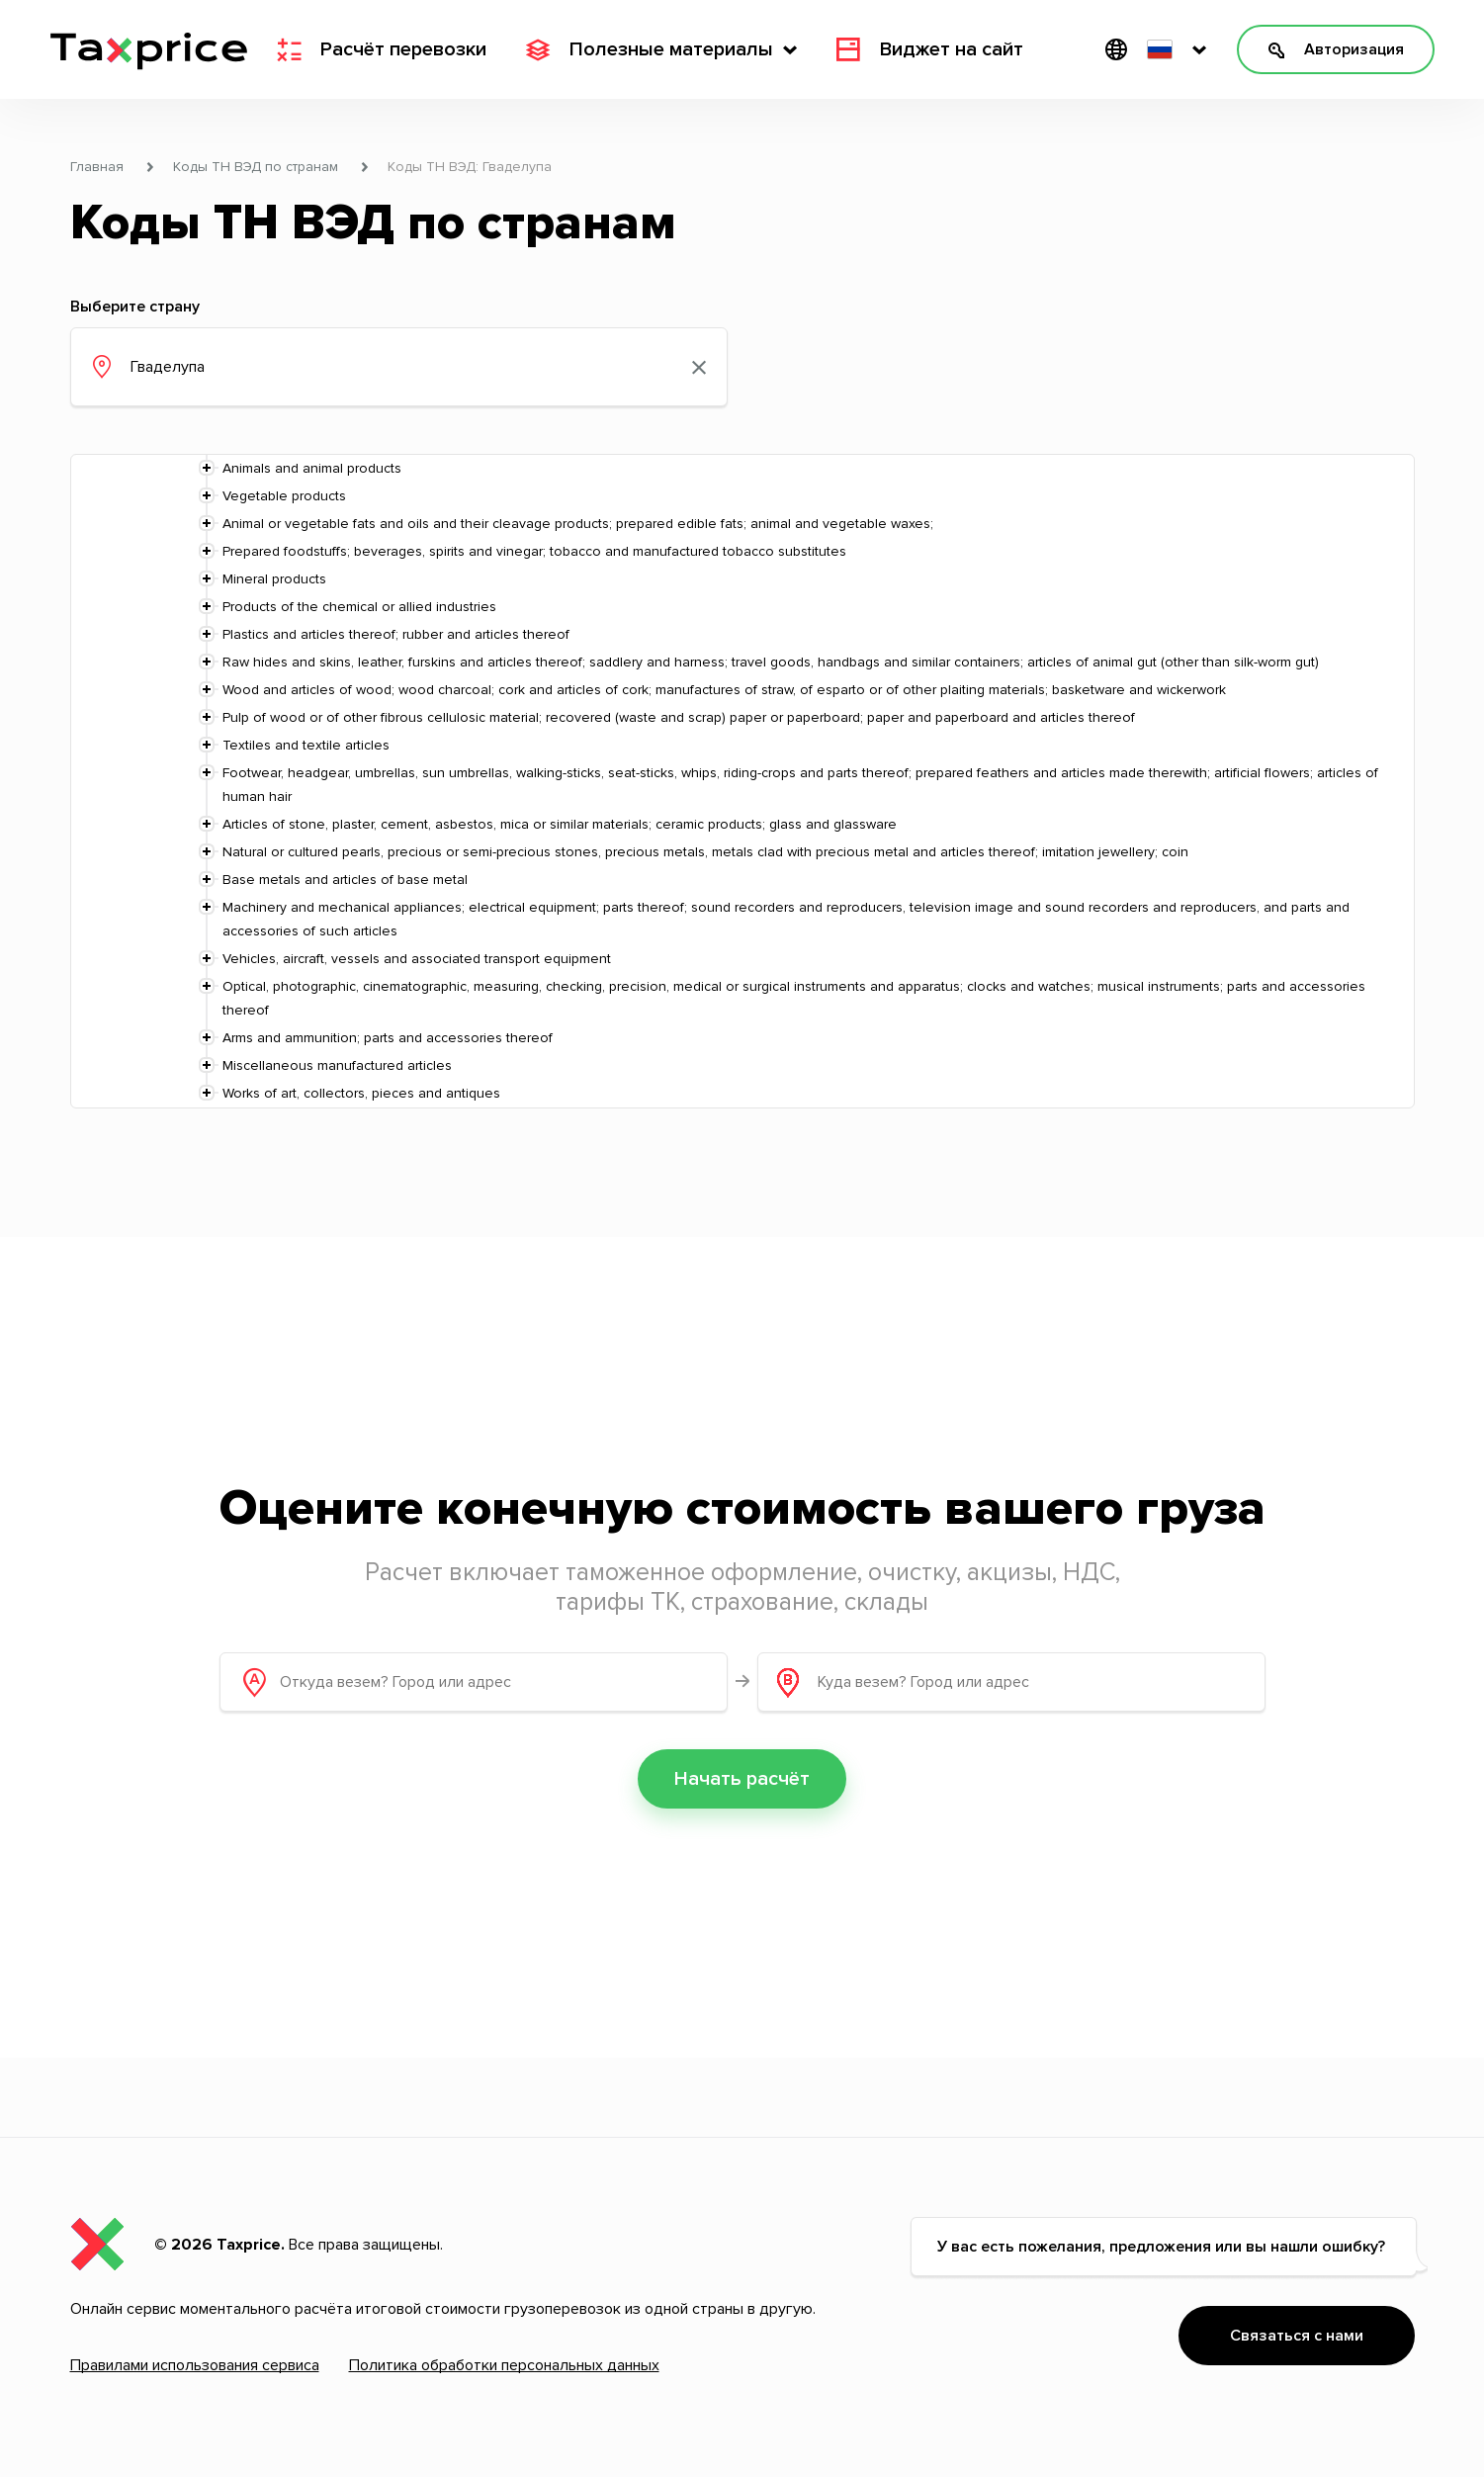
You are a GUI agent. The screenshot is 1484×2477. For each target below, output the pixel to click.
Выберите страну (135, 306)
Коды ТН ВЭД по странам (255, 167)
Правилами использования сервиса (194, 2365)
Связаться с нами (1296, 2336)
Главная (97, 167)
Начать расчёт (742, 1779)
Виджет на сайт (929, 49)
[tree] (742, 781)
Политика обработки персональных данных (504, 2365)
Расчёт (381, 49)
